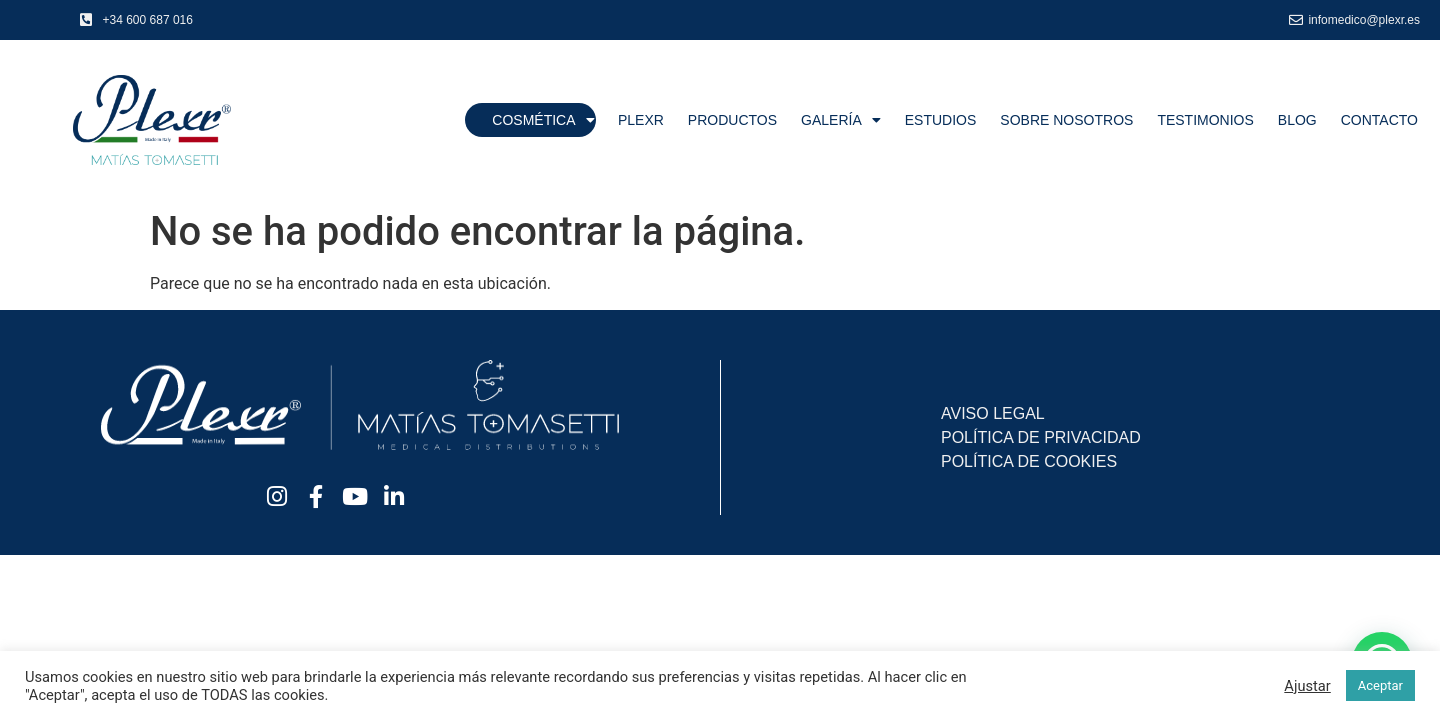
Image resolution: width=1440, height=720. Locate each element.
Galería (841, 120)
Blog (1297, 120)
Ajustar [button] (1307, 686)
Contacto (1379, 120)
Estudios (941, 120)
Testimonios (1205, 120)
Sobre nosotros (1066, 120)
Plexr (641, 120)
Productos (732, 120)
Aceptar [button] (1380, 685)
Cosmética (543, 120)
